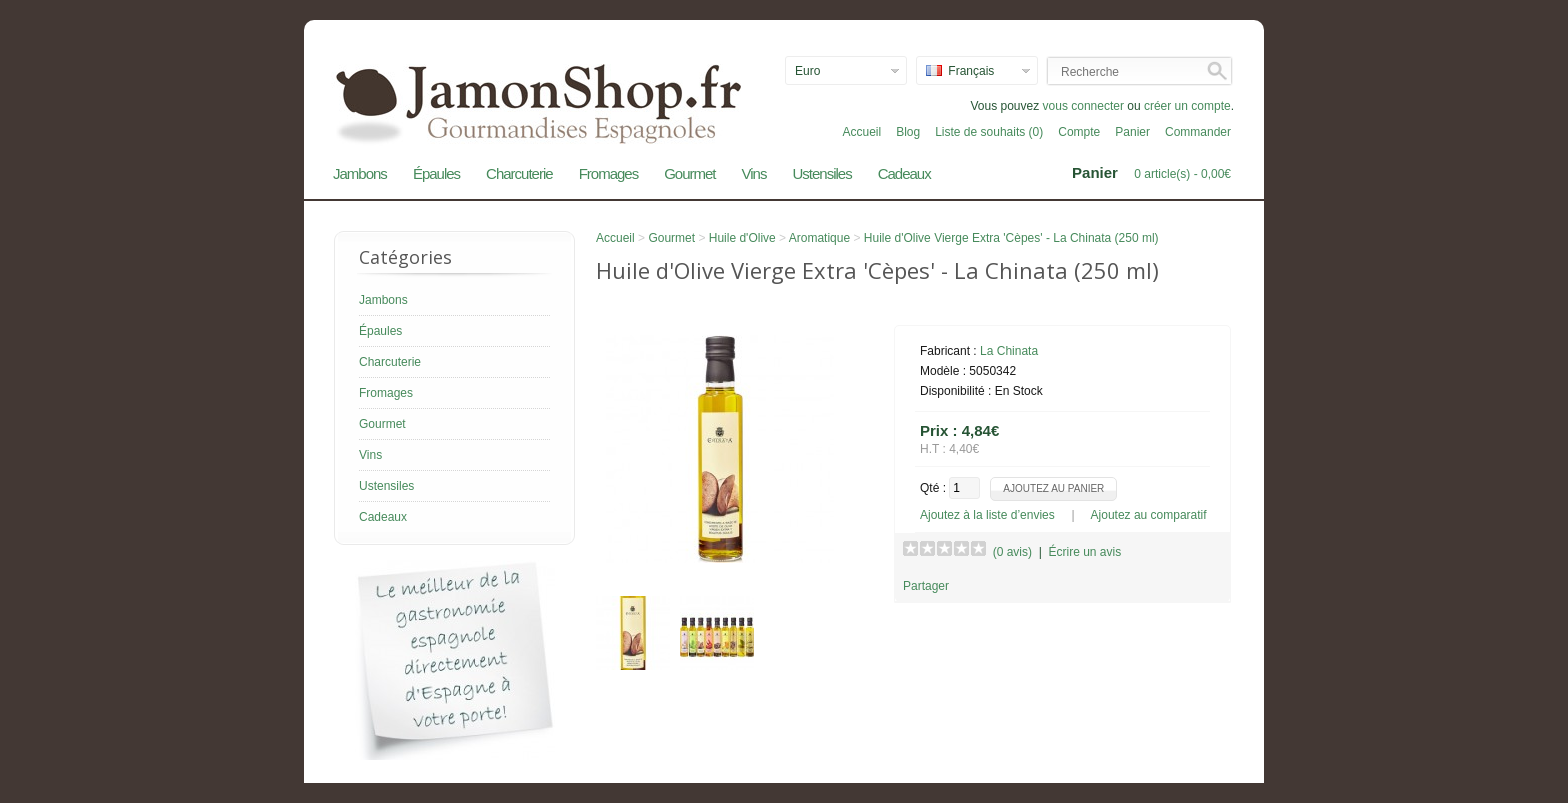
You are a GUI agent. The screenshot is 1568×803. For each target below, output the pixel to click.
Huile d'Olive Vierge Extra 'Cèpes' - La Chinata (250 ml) (1011, 238)
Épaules (436, 173)
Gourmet (689, 173)
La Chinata (1009, 351)
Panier (1132, 132)
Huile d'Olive (742, 238)
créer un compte (1187, 106)
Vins (754, 173)
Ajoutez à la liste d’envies (987, 515)
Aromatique (819, 238)
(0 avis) (1012, 552)
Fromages (609, 173)
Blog (908, 132)
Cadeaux (904, 173)
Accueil (861, 132)
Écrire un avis (1084, 552)
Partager (926, 586)
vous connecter (1083, 106)
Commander (1198, 132)
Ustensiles (821, 173)
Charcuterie (519, 173)
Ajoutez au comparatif (1149, 515)
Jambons (360, 173)
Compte (1079, 132)
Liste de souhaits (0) (989, 132)
